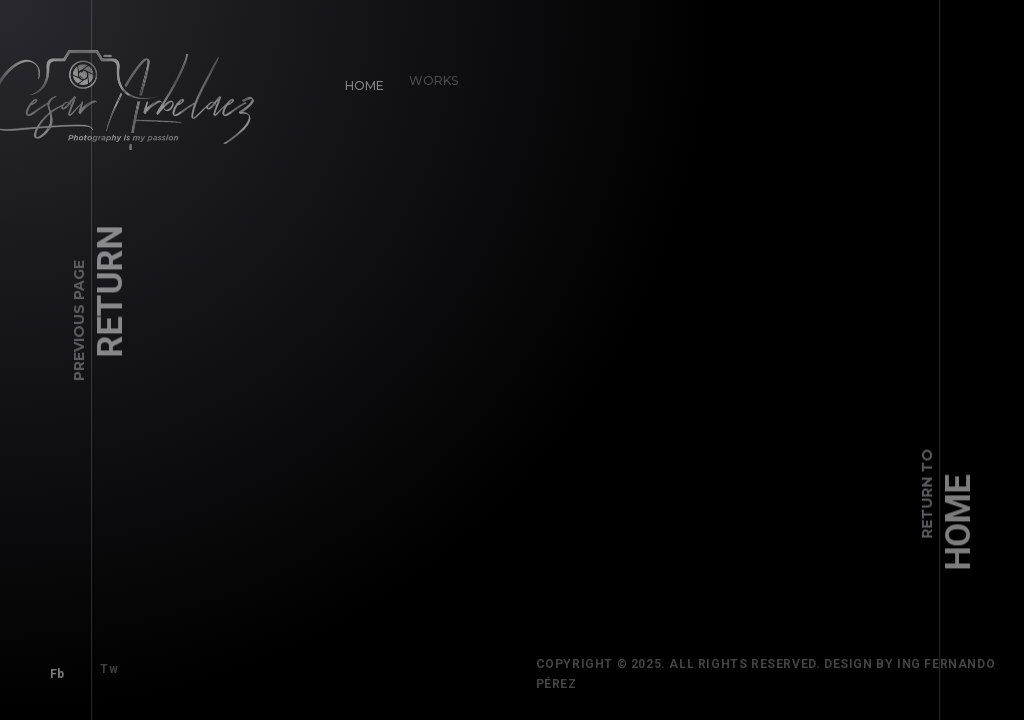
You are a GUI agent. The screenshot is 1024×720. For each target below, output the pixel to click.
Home (360, 81)
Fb (52, 669)
